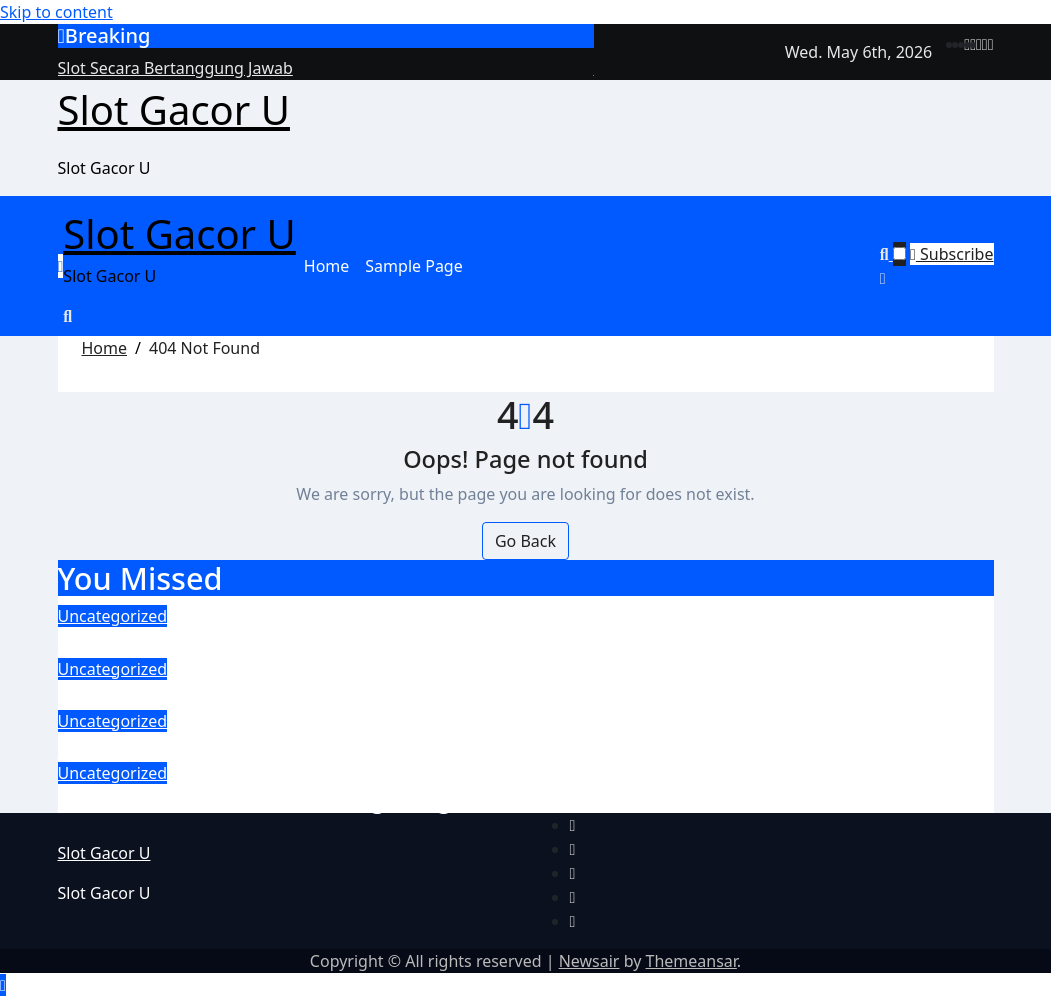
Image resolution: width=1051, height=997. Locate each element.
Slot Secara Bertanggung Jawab (234, 642)
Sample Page (413, 266)
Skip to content (56, 12)
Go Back (525, 541)
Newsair (589, 961)
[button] (937, 278)
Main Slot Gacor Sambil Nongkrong (255, 799)
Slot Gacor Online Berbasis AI (222, 695)
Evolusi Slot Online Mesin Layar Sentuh (276, 747)
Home (327, 266)
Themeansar (691, 961)
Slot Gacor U (174, 109)
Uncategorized (113, 616)
